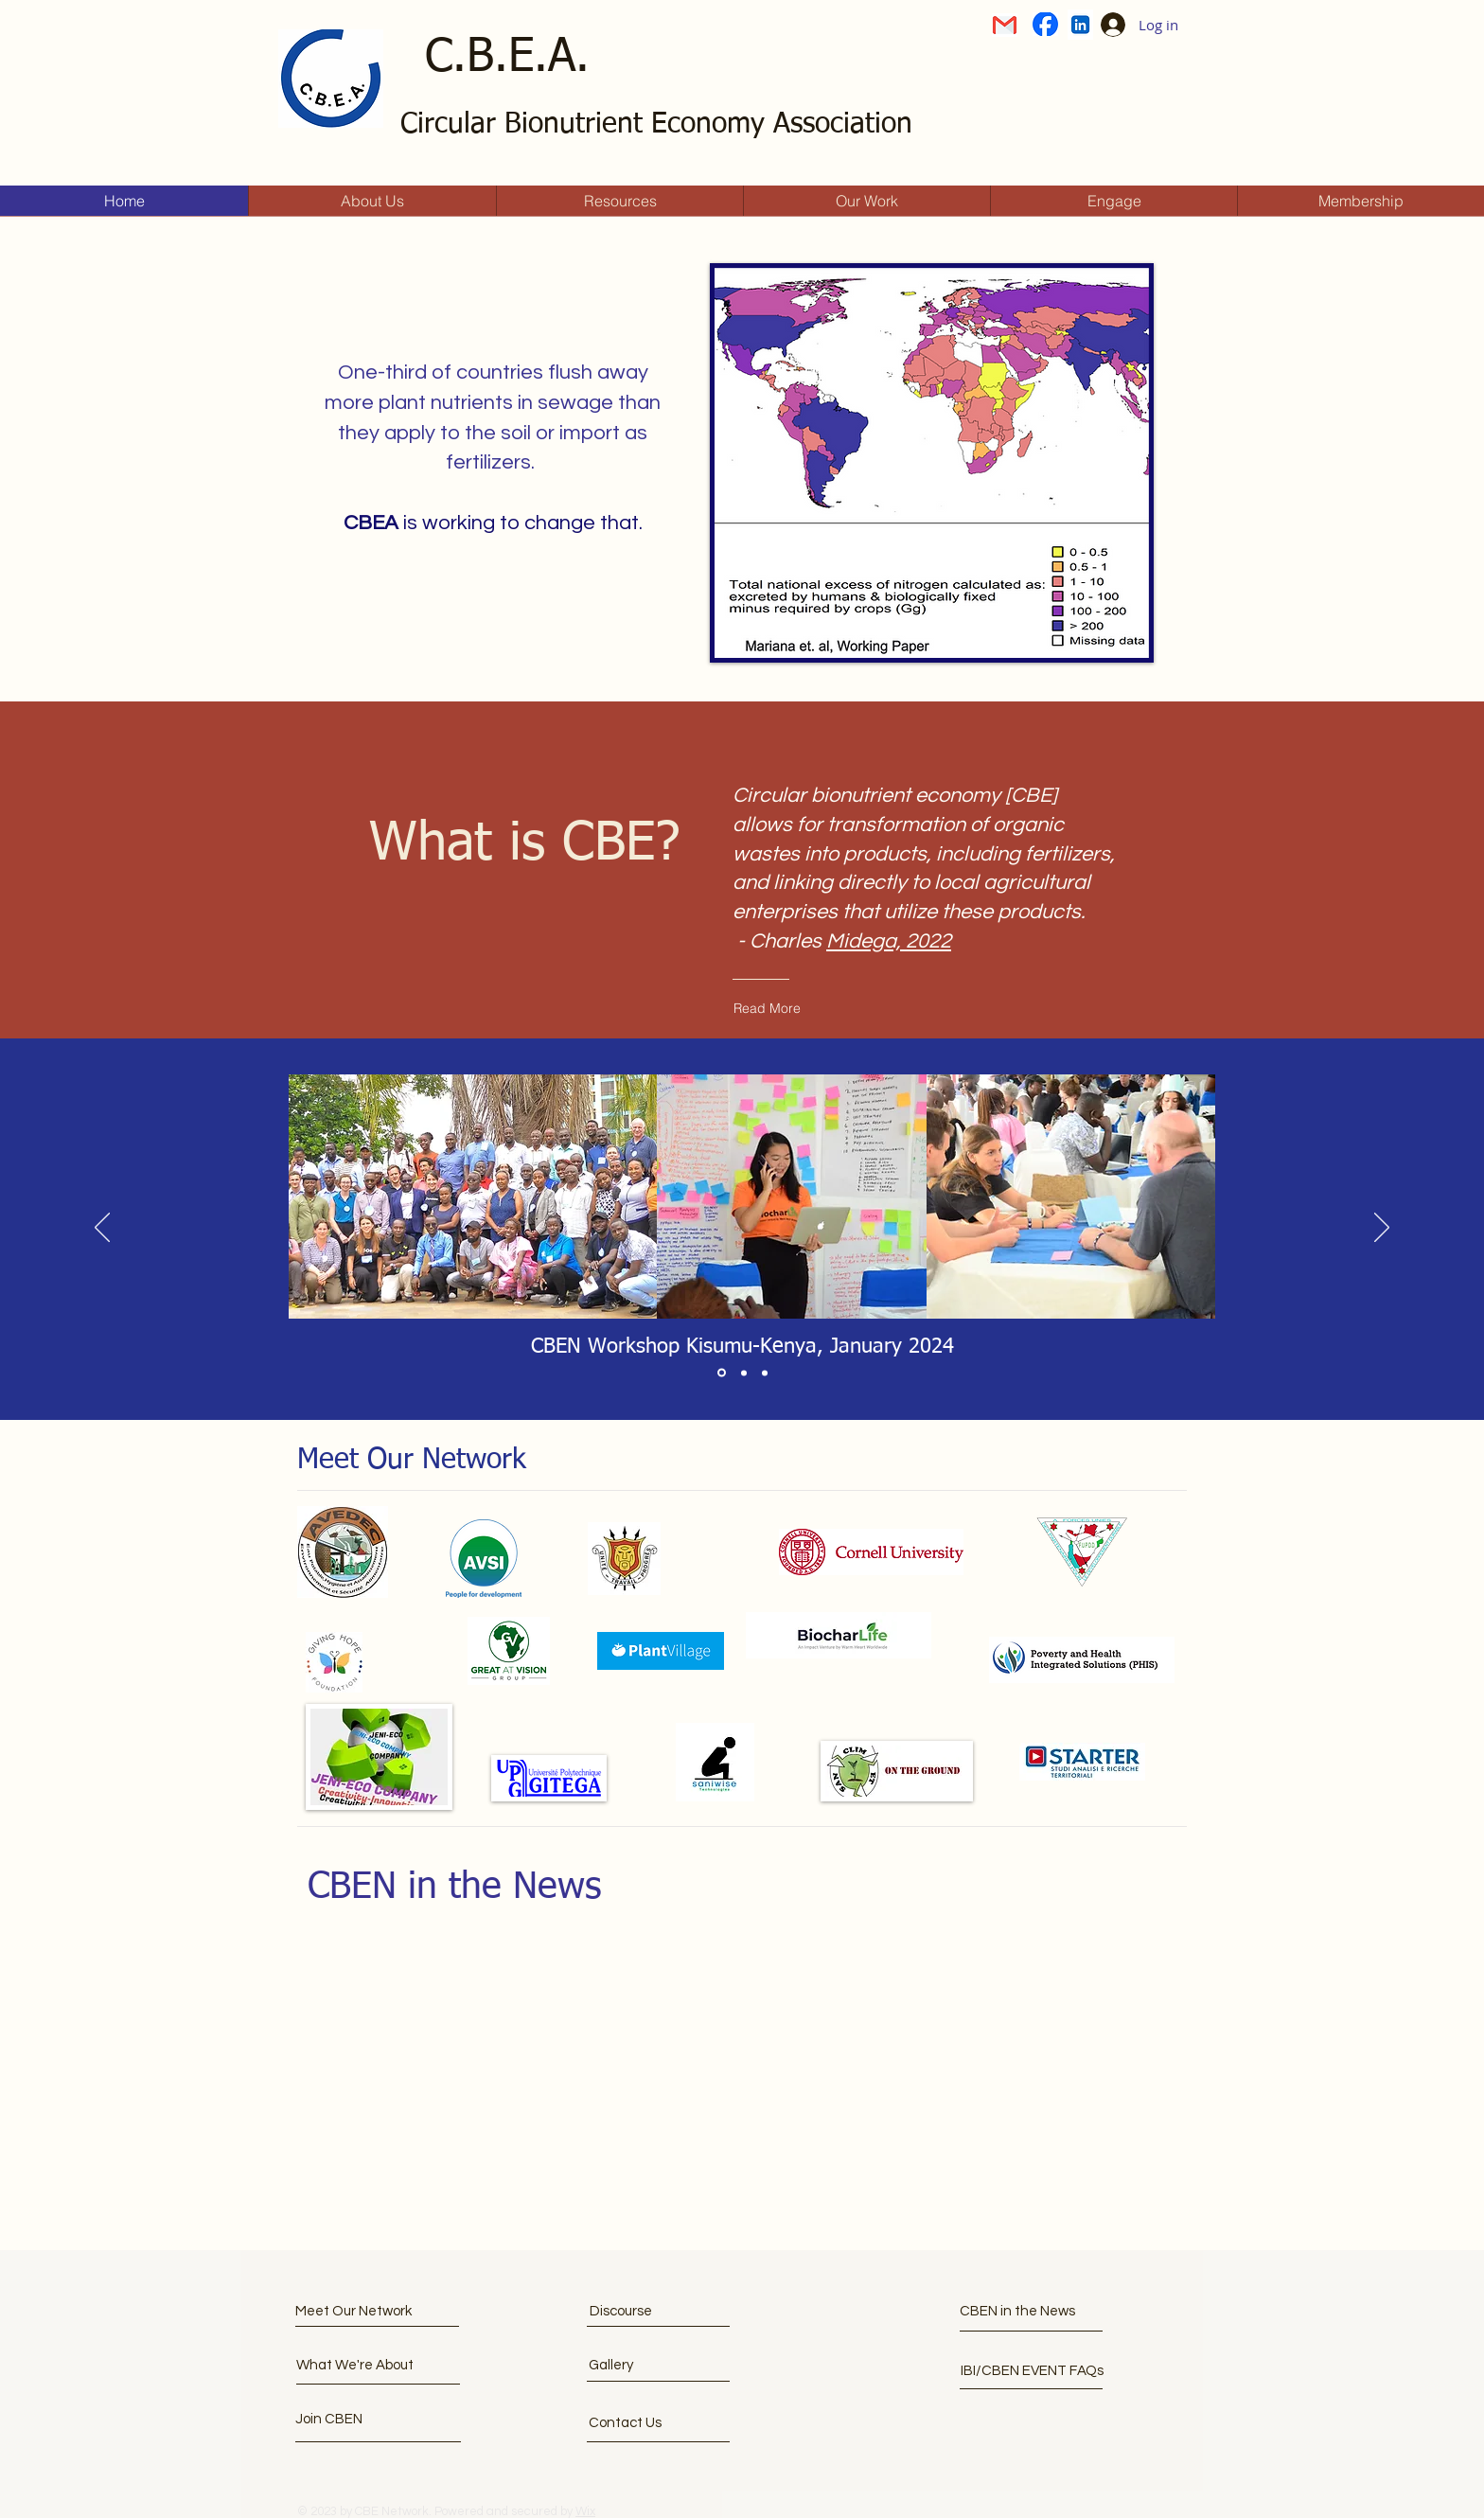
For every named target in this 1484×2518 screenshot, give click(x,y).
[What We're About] (367, 2365)
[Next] (1381, 1229)
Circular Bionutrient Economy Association (656, 125)
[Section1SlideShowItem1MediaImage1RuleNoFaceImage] (721, 1373)
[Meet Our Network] (366, 2311)
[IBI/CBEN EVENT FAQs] (1032, 2371)
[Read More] (839, 1008)
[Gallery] (660, 2364)
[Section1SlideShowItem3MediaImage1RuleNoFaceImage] (765, 1372)
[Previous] (102, 1229)
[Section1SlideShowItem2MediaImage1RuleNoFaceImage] (744, 1372)
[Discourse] (672, 2310)
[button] (366, 2419)
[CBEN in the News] (1042, 2311)
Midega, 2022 (888, 941)
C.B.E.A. (507, 58)
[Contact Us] (660, 2423)
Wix (585, 2511)
